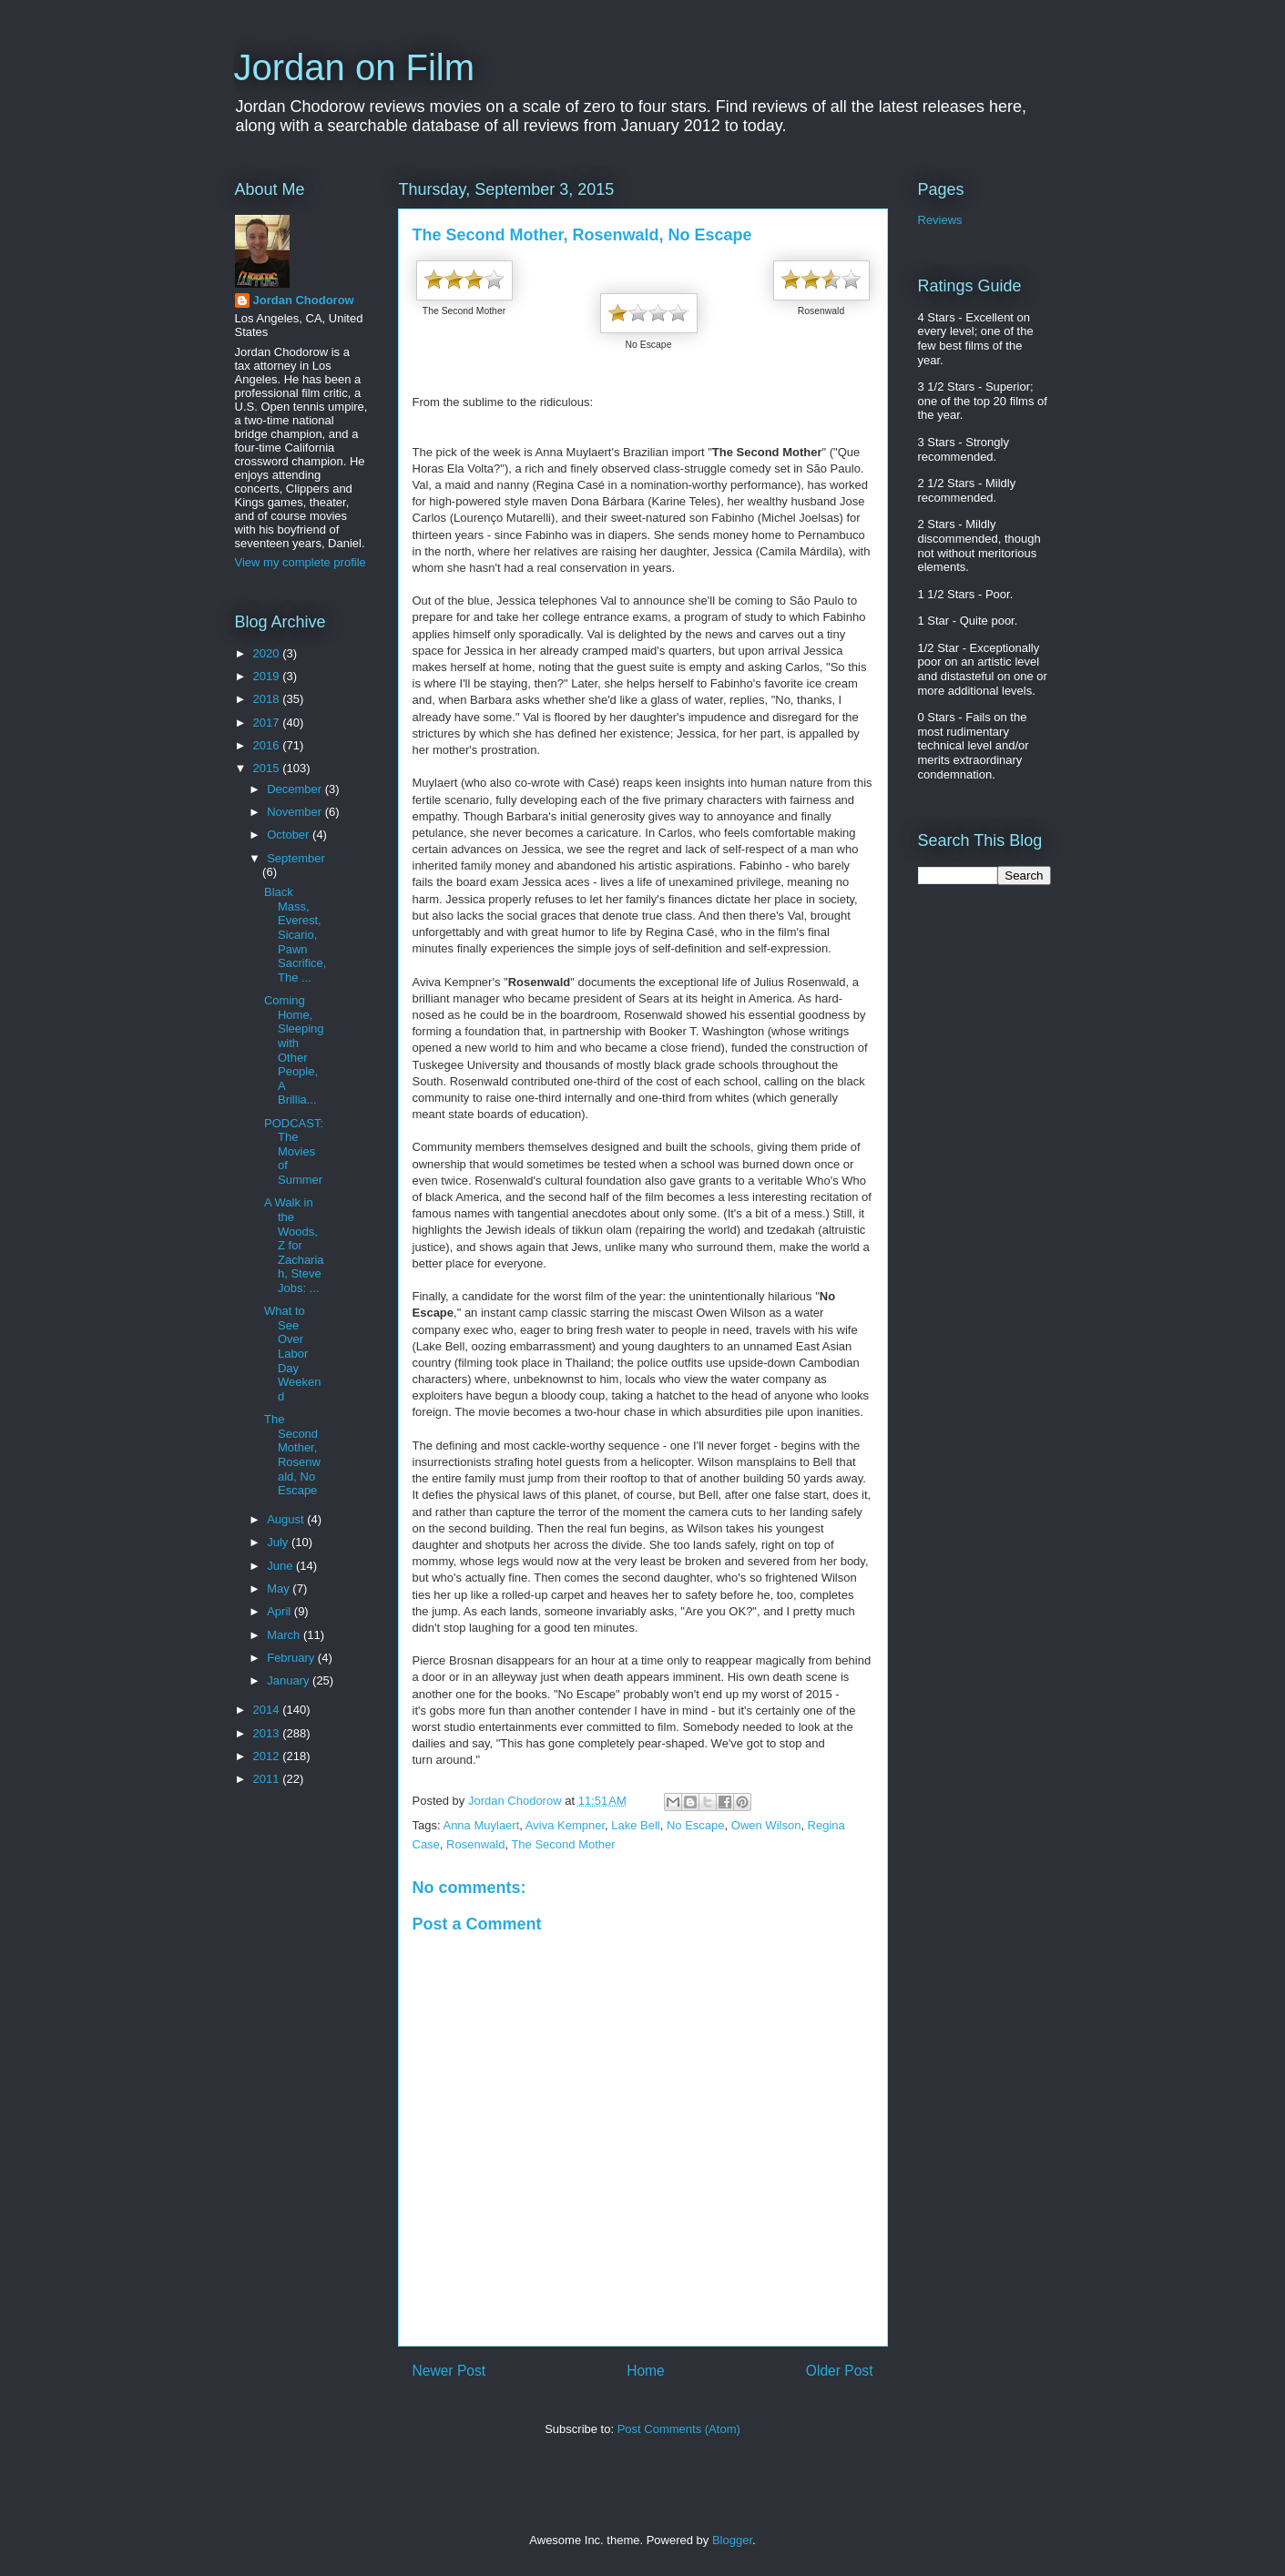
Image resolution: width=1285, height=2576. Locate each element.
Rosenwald (475, 1844)
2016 (268, 745)
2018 (268, 699)
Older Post (839, 2370)
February (292, 1658)
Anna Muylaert (481, 1825)
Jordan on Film (354, 67)
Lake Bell (635, 1825)
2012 (268, 1756)
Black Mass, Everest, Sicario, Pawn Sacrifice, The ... (295, 934)
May (279, 1588)
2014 (268, 1709)
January (289, 1680)
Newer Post (449, 2370)
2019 (268, 676)
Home (646, 2370)
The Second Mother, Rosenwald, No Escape (292, 1454)
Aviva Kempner (565, 1825)
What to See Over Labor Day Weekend (292, 1353)
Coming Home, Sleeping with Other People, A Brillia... (294, 1049)
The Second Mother (563, 1844)
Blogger (732, 2540)
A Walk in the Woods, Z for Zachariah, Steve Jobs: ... (294, 1245)
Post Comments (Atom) (678, 2429)
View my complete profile (300, 562)
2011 (268, 1779)
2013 (268, 1733)
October (289, 834)
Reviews (940, 220)
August (287, 1519)
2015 (268, 768)
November (296, 812)
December (296, 789)
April (280, 1611)
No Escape (696, 1825)
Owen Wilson (766, 1825)
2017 (268, 722)
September (296, 858)
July (279, 1542)
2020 (268, 653)
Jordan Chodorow (303, 300)
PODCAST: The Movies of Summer (293, 1151)
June (281, 1566)
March (285, 1635)
